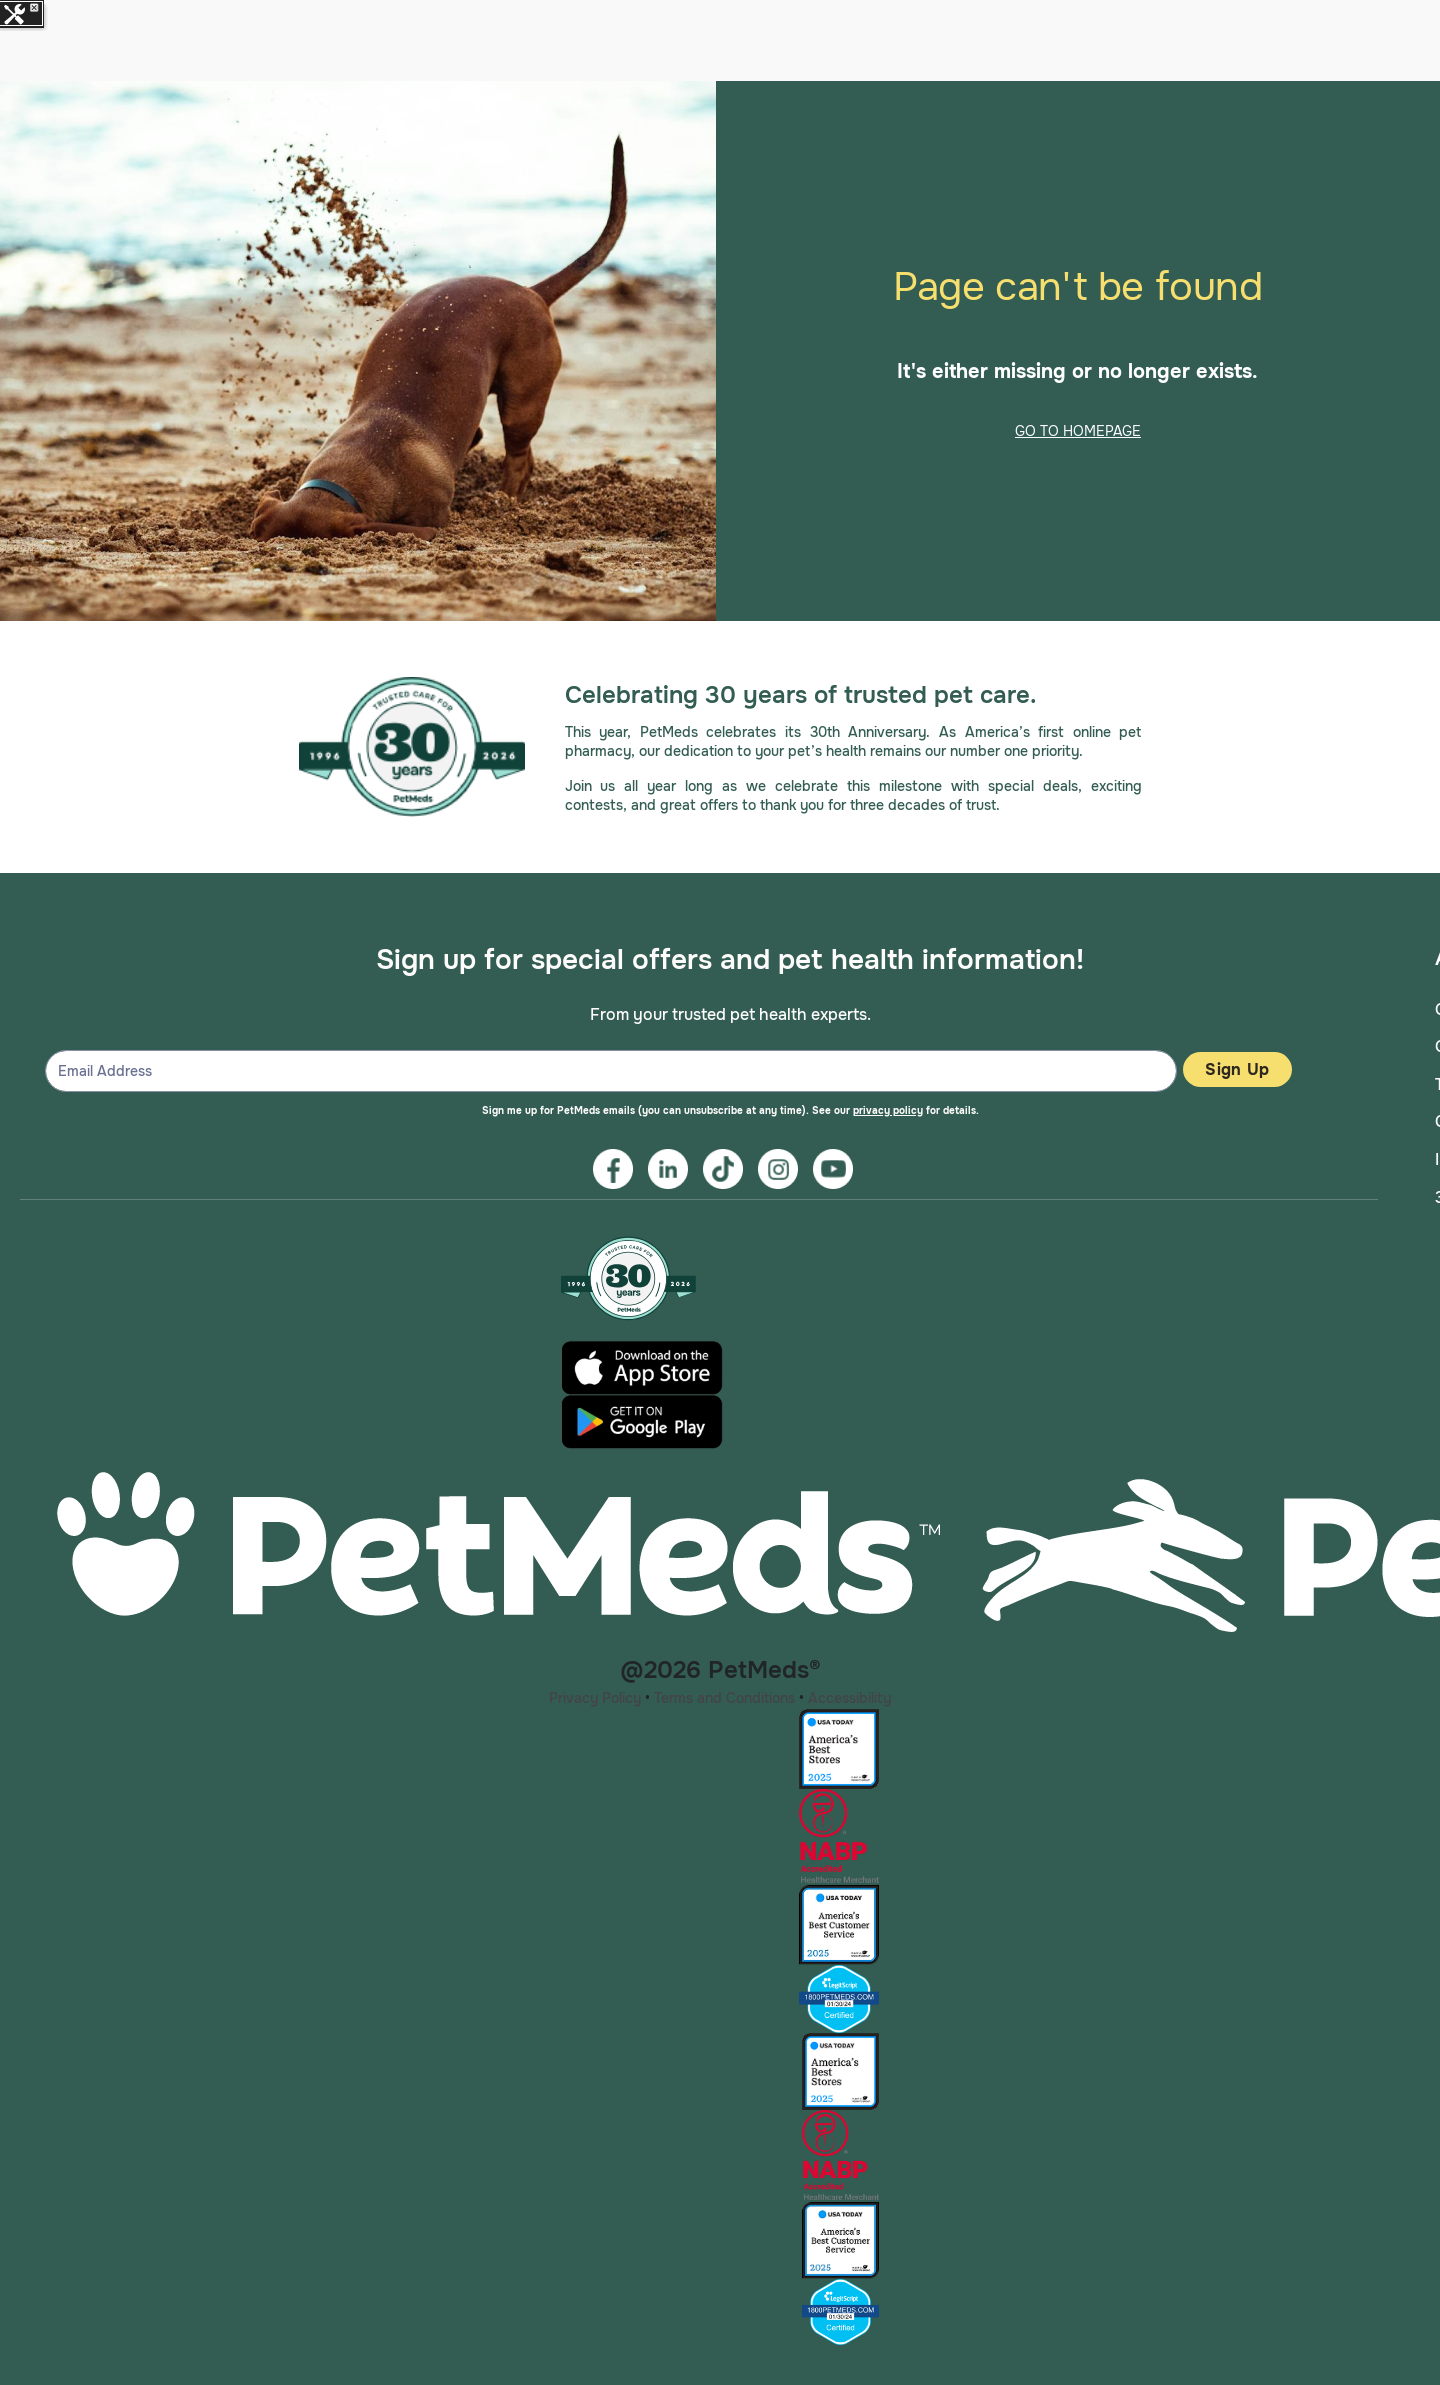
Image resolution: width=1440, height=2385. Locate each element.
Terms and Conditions (724, 1698)
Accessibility (849, 1698)
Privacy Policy (595, 1698)
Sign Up (1237, 1069)
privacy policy (888, 1110)
